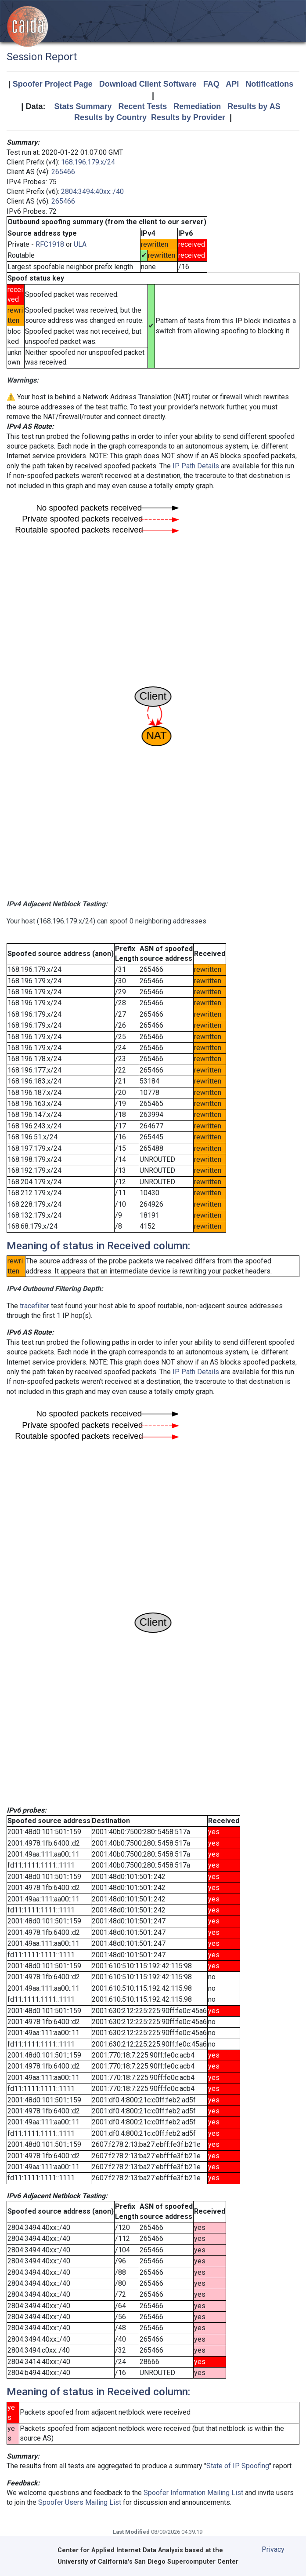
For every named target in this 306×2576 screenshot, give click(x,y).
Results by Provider (188, 117)
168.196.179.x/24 (88, 162)
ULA (80, 244)
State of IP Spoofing (237, 2466)
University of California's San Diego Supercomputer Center (148, 2561)
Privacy (273, 2549)
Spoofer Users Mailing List (79, 2502)
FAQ (211, 84)
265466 (63, 172)
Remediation (197, 106)
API (232, 84)
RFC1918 (50, 244)
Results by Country (110, 117)
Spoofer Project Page (53, 84)
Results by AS (253, 106)
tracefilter (34, 1306)
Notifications (269, 84)
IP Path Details (196, 466)
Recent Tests (142, 106)
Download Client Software (148, 84)
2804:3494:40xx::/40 (92, 191)
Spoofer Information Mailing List (193, 2492)
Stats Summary (83, 106)
